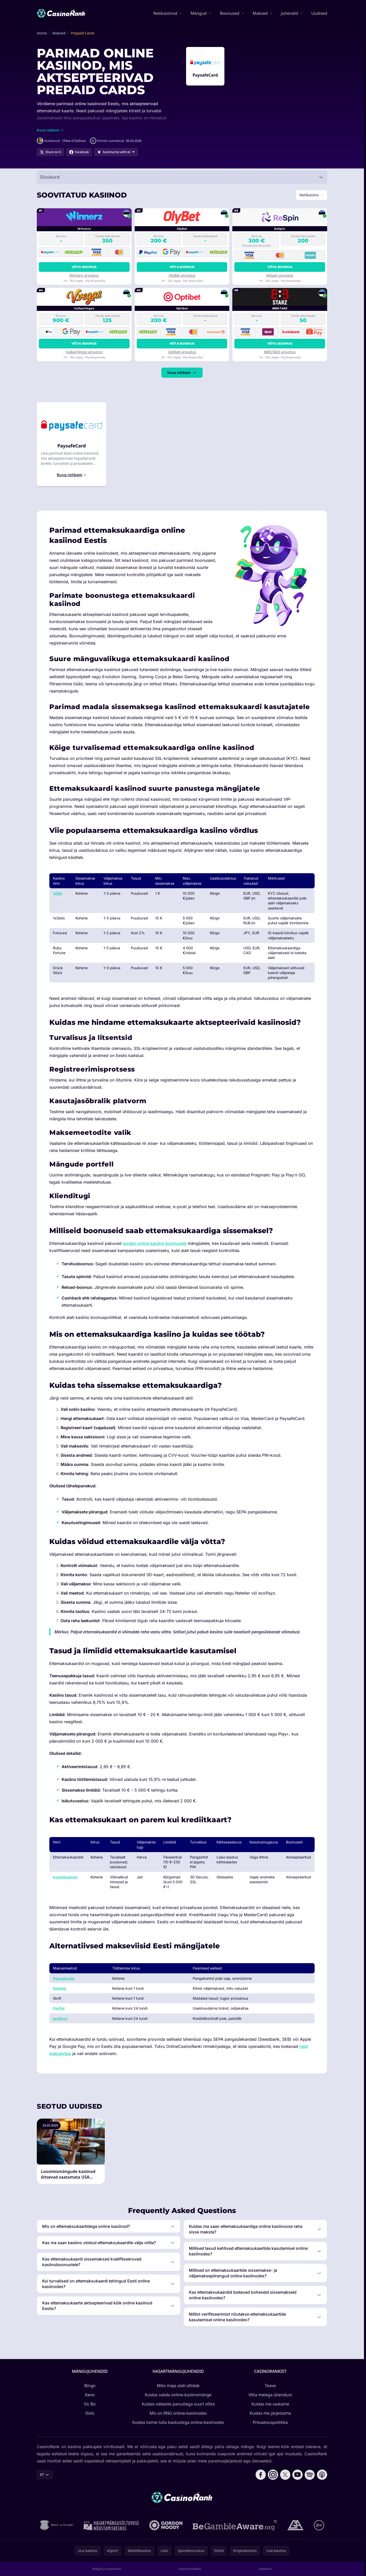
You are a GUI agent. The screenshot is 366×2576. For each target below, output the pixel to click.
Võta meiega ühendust (270, 2395)
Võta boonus (84, 267)
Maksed (260, 13)
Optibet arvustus (182, 351)
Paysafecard (63, 1978)
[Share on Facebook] (79, 152)
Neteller (59, 1988)
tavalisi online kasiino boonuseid (154, 1243)
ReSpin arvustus (279, 275)
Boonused (229, 13)
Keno (90, 2395)
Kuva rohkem (182, 372)
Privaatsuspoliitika (270, 2422)
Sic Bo (90, 2404)
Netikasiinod (165, 13)
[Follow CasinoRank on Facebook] (261, 2475)
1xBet (57, 893)
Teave (270, 2385)
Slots (90, 2413)
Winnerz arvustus (84, 275)
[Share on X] (50, 152)
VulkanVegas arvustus (84, 351)
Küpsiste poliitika (189, 2569)
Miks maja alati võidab (178, 2385)
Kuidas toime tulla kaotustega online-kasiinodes (178, 2422)
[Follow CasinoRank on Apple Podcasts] (322, 2475)
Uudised (319, 13)
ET (44, 2474)
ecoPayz (60, 2018)
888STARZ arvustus (279, 351)
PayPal (59, 2008)
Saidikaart (264, 2569)
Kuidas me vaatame (270, 2404)
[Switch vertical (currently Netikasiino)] (311, 195)
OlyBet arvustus (182, 275)
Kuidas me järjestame (270, 2413)
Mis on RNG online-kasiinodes (178, 2413)
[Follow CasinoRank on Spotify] (310, 2475)
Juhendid (289, 13)
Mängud (198, 13)
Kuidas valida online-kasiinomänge (178, 2395)
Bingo (90, 2385)
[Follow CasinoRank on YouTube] (297, 2475)
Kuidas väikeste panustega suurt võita (178, 2404)
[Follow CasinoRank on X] (285, 2475)
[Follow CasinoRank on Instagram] (273, 2475)
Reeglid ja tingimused (106, 2569)
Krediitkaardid (65, 1877)
